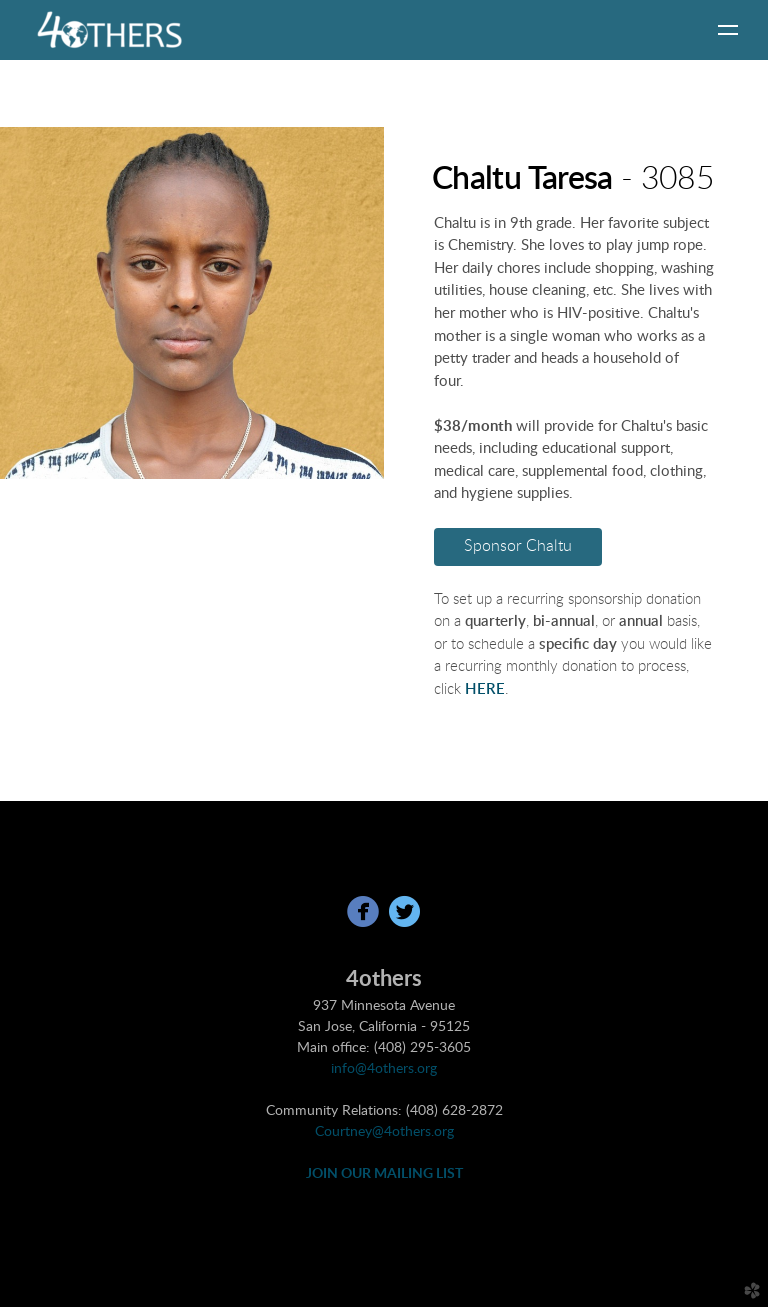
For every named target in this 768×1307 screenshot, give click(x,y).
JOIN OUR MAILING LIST (384, 1174)
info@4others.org (384, 1069)
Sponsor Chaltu (518, 546)
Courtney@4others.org (384, 1132)
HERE (485, 689)
